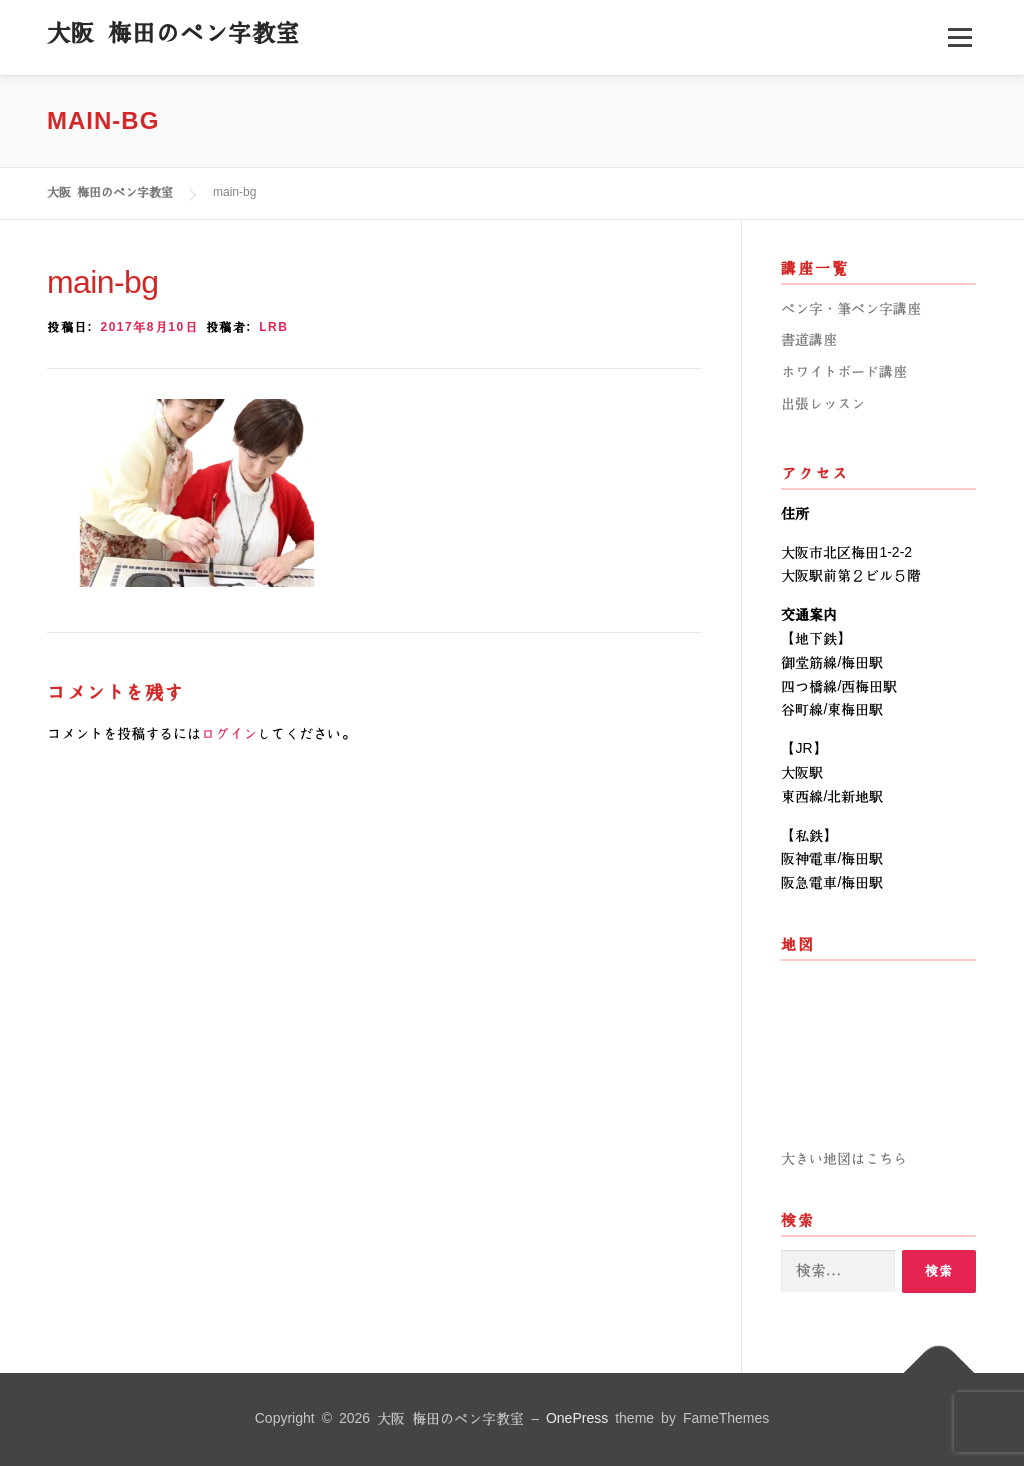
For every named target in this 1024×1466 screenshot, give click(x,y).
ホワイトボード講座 (844, 372)
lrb (273, 327)
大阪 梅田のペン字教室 (173, 33)
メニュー (959, 37)
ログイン (229, 734)
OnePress (577, 1419)
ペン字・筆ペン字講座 (851, 309)
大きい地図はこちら (844, 1159)
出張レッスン (823, 404)
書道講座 (809, 340)
